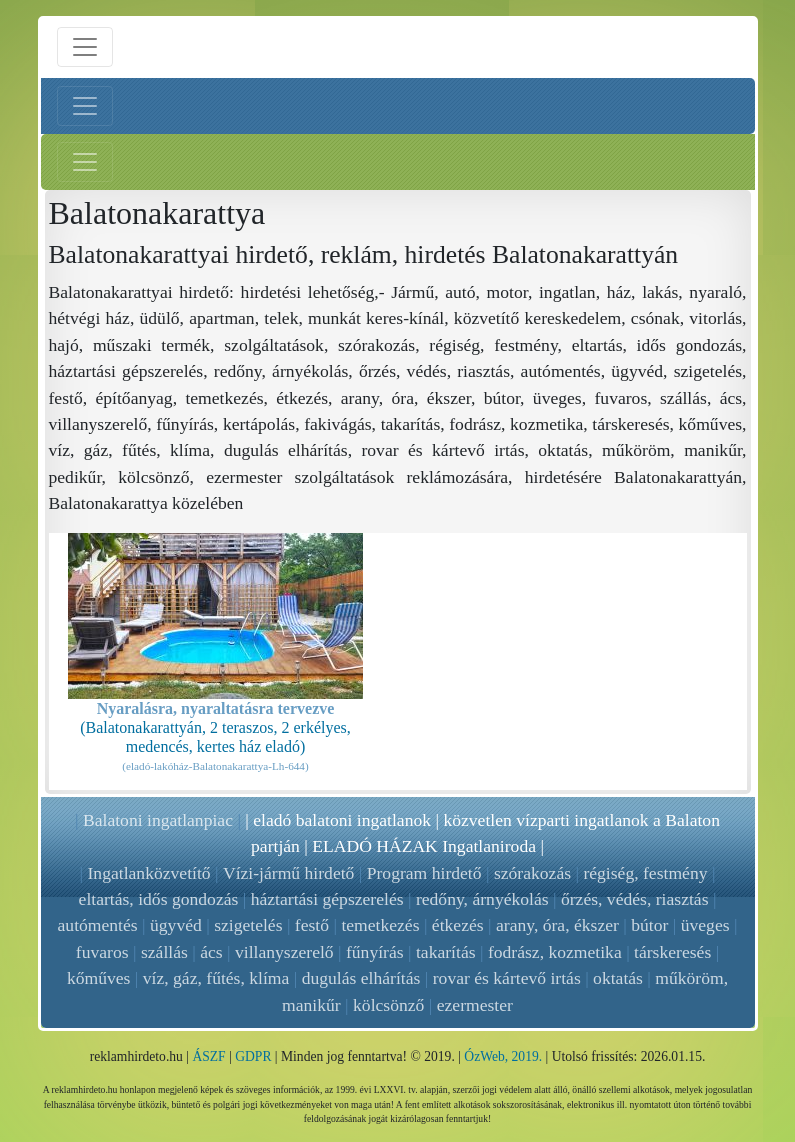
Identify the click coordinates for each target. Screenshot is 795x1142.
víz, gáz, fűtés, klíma (216, 978)
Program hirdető (424, 873)
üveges (705, 925)
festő (312, 925)
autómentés (98, 925)
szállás (164, 952)
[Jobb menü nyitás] (85, 162)
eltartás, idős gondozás (159, 899)
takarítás (446, 952)
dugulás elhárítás (361, 978)
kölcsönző (388, 1005)
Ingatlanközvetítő (149, 873)
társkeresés (672, 952)
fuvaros (102, 952)
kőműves (99, 978)
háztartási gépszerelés (327, 899)
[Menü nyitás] (85, 47)
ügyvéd (176, 925)
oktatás (618, 978)
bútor (649, 925)
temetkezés (380, 925)
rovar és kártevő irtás (507, 978)
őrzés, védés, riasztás (635, 899)
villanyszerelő (284, 952)
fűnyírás (375, 952)
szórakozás (532, 873)
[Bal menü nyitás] (85, 106)
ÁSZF (208, 1056)
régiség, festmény (645, 873)
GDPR (253, 1056)
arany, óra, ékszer (557, 925)
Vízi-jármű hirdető (288, 873)
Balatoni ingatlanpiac (158, 820)
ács (211, 952)
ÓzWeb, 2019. (503, 1056)
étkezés (458, 925)
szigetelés (248, 925)
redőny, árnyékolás (482, 899)
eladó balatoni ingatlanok (342, 820)
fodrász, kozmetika (555, 952)
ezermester (475, 1005)
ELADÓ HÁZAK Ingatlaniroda (424, 846)
